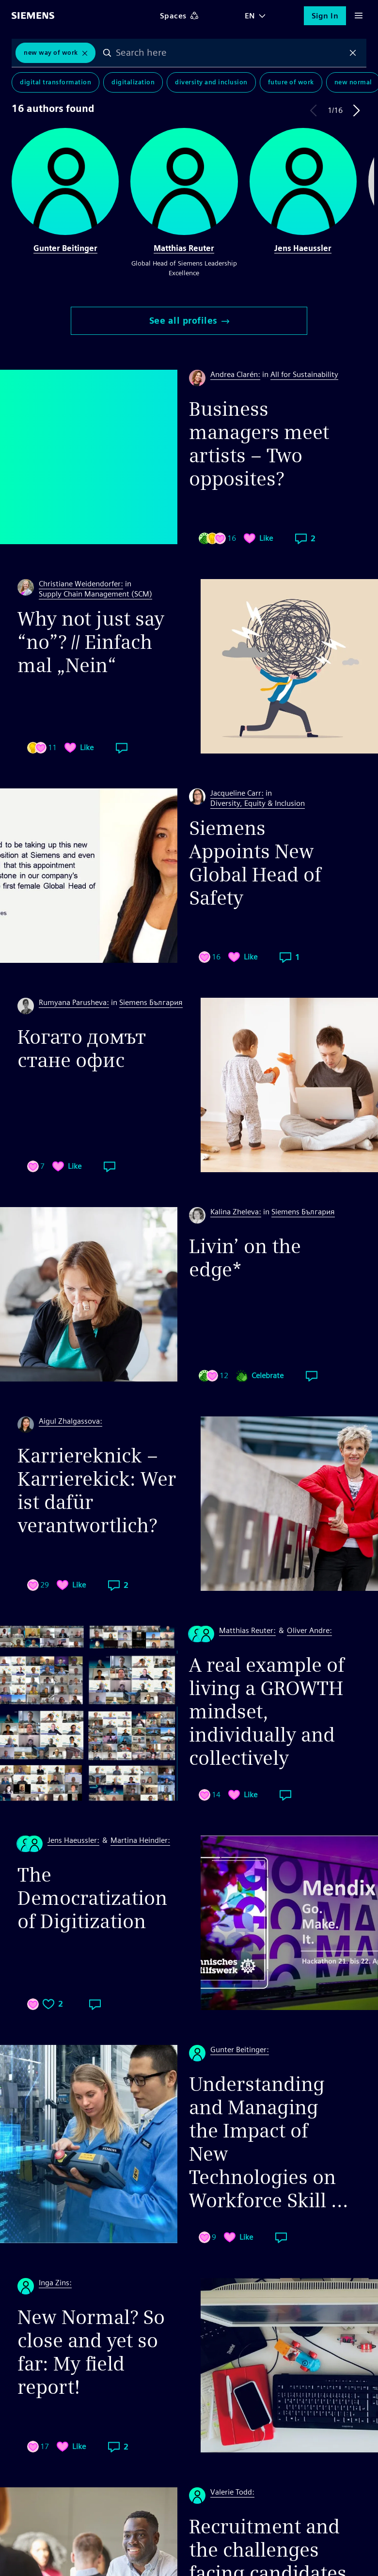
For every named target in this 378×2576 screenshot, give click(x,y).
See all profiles (189, 320)
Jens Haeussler (302, 248)
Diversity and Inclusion (211, 82)
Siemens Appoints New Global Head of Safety (255, 863)
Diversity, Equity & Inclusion (257, 803)
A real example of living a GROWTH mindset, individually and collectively (267, 1711)
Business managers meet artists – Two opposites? (259, 443)
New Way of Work (51, 52)
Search (107, 53)
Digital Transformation (55, 82)
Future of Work (291, 82)
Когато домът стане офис (81, 1048)
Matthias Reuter (184, 248)
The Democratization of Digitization (92, 1898)
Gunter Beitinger (65, 248)
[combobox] (230, 53)
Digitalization (133, 82)
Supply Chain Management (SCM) (95, 593)
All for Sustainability (304, 374)
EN (250, 15)
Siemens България (151, 1002)
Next (356, 110)
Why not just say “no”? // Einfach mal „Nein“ (90, 642)
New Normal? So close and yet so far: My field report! (91, 2352)
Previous (313, 110)
